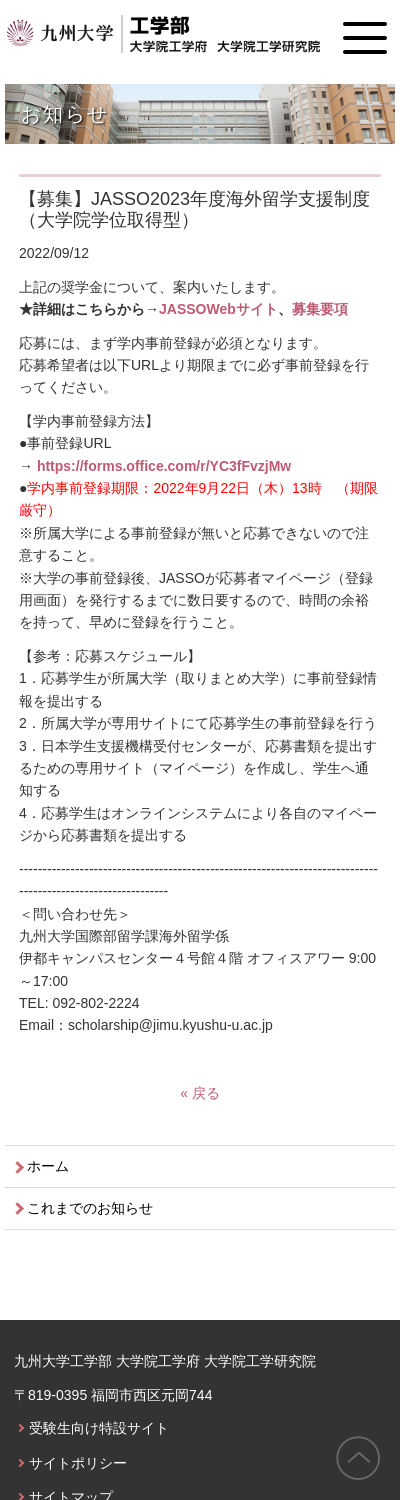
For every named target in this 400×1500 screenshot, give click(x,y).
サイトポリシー (78, 1463)
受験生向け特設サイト (99, 1428)
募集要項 (320, 309)
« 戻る (200, 1093)
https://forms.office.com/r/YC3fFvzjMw (164, 466)
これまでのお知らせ (90, 1208)
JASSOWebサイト (218, 309)
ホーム (48, 1166)
